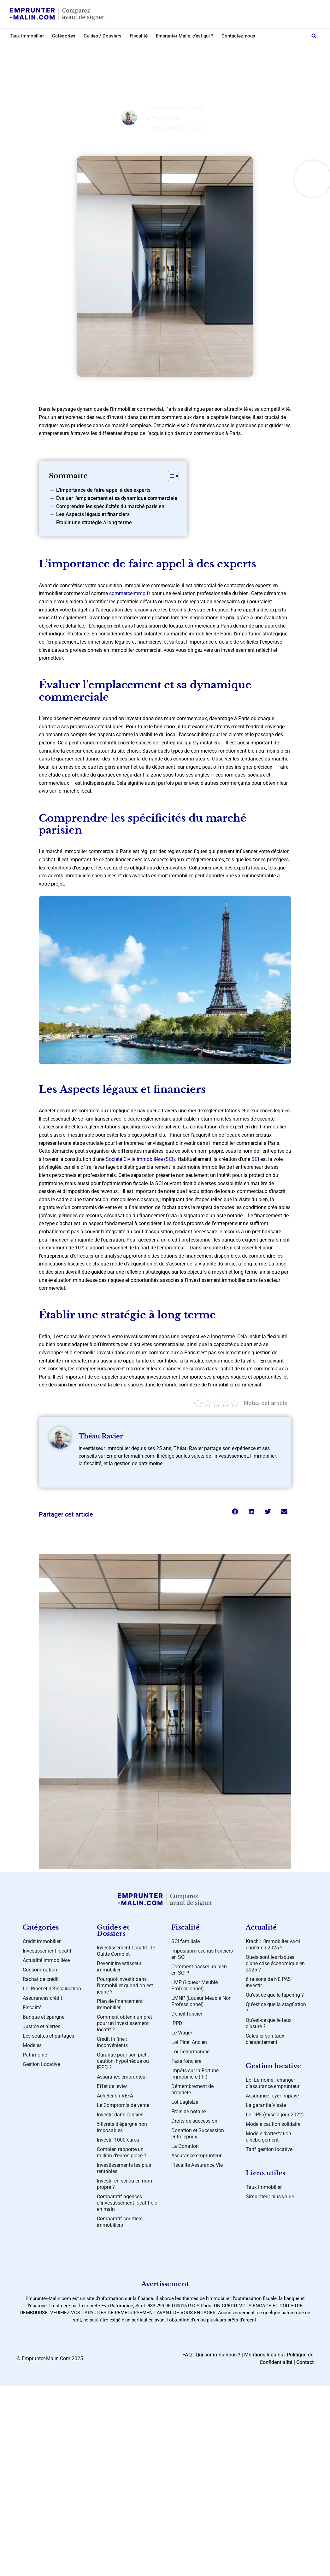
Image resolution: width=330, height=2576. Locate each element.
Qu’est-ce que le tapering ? (275, 1995)
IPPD (176, 2023)
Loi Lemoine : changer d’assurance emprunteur (272, 2083)
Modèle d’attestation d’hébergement (268, 2137)
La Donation (185, 2146)
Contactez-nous (238, 36)
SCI (255, 1159)
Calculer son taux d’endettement (265, 2039)
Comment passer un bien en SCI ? (199, 1970)
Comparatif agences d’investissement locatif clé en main (127, 2203)
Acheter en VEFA (115, 2096)
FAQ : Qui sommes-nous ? (211, 2355)
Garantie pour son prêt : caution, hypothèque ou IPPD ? (123, 2061)
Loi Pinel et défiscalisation (52, 1989)
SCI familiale (185, 1941)
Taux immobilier (27, 36)
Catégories (63, 36)
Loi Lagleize (184, 2102)
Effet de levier (112, 2086)
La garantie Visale (266, 2105)
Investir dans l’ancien (120, 2115)
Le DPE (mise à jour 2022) (275, 2115)
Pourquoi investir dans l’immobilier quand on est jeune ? (125, 1985)
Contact (305, 2362)
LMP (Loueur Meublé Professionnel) (194, 1985)
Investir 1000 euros (118, 2140)
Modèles (32, 2045)
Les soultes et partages (48, 2036)
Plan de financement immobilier (120, 2004)
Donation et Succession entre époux (197, 2133)
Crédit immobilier (170, 49)
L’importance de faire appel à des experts (103, 490)
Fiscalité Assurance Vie (197, 2165)
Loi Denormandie (190, 2052)
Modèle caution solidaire (273, 2124)
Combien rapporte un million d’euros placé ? (121, 2152)
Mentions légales (263, 2355)
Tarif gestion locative (269, 2149)
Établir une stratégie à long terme (94, 522)
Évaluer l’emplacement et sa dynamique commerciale (116, 498)
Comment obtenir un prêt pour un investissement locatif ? (124, 2023)
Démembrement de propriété (192, 2089)
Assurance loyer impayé (272, 2096)
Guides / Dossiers (102, 36)
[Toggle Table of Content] (170, 476)
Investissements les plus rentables (124, 2168)
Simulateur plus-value (270, 2197)
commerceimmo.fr (129, 593)
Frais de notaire (188, 2111)
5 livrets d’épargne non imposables (122, 2127)
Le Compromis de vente (123, 2105)
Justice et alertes (41, 2026)
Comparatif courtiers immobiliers (120, 2222)
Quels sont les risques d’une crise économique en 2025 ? (275, 1963)
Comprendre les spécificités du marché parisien (110, 506)
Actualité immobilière (46, 1960)
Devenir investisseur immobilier (119, 1966)
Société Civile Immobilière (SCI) (140, 1159)
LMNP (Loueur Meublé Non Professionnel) (201, 2001)
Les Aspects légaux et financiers (93, 514)
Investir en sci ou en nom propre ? (124, 2184)
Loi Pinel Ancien (189, 2042)
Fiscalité (139, 36)
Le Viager (181, 2033)
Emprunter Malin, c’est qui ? (184, 36)
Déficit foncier (186, 2014)
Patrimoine (35, 2055)
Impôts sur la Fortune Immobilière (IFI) (195, 2074)
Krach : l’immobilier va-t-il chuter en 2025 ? (274, 1944)
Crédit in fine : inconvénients (112, 2042)
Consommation (40, 1970)
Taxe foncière (186, 2061)
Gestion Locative (41, 2064)
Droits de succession (194, 2121)
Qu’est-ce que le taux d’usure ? (269, 2023)
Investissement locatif (47, 1951)
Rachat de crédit (41, 1979)
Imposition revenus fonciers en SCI (202, 1954)
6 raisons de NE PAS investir (268, 1982)
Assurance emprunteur (122, 2077)
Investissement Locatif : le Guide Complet (126, 1951)
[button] (314, 36)
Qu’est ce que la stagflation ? (276, 2007)
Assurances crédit (42, 1998)
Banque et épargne (43, 2017)
